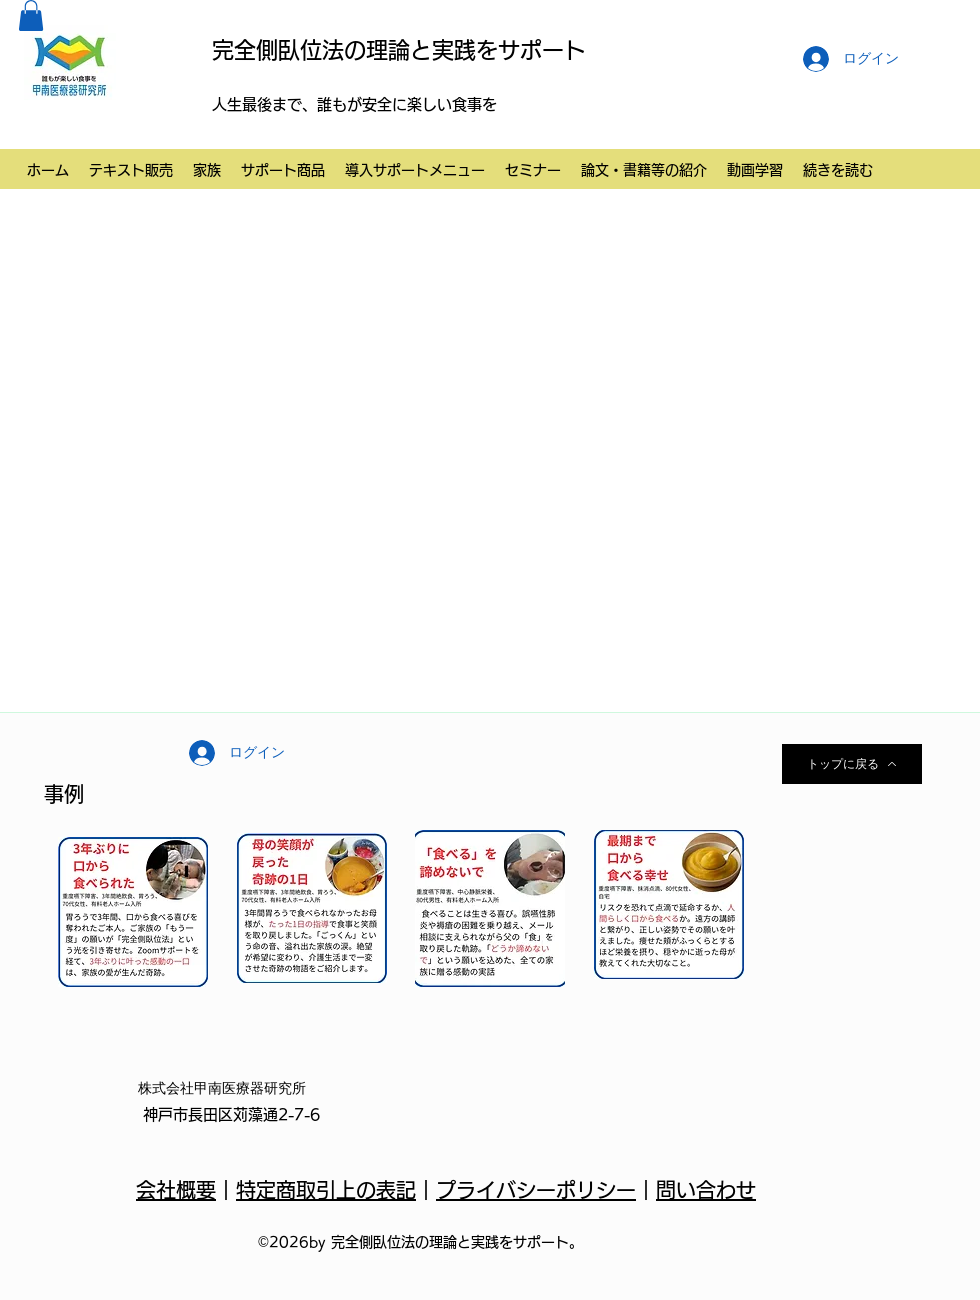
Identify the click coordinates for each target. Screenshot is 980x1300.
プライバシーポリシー (536, 1190)
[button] (31, 15)
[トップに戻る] (852, 764)
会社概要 (176, 1190)
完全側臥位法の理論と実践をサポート (399, 50)
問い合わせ (706, 1190)
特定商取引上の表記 (326, 1190)
